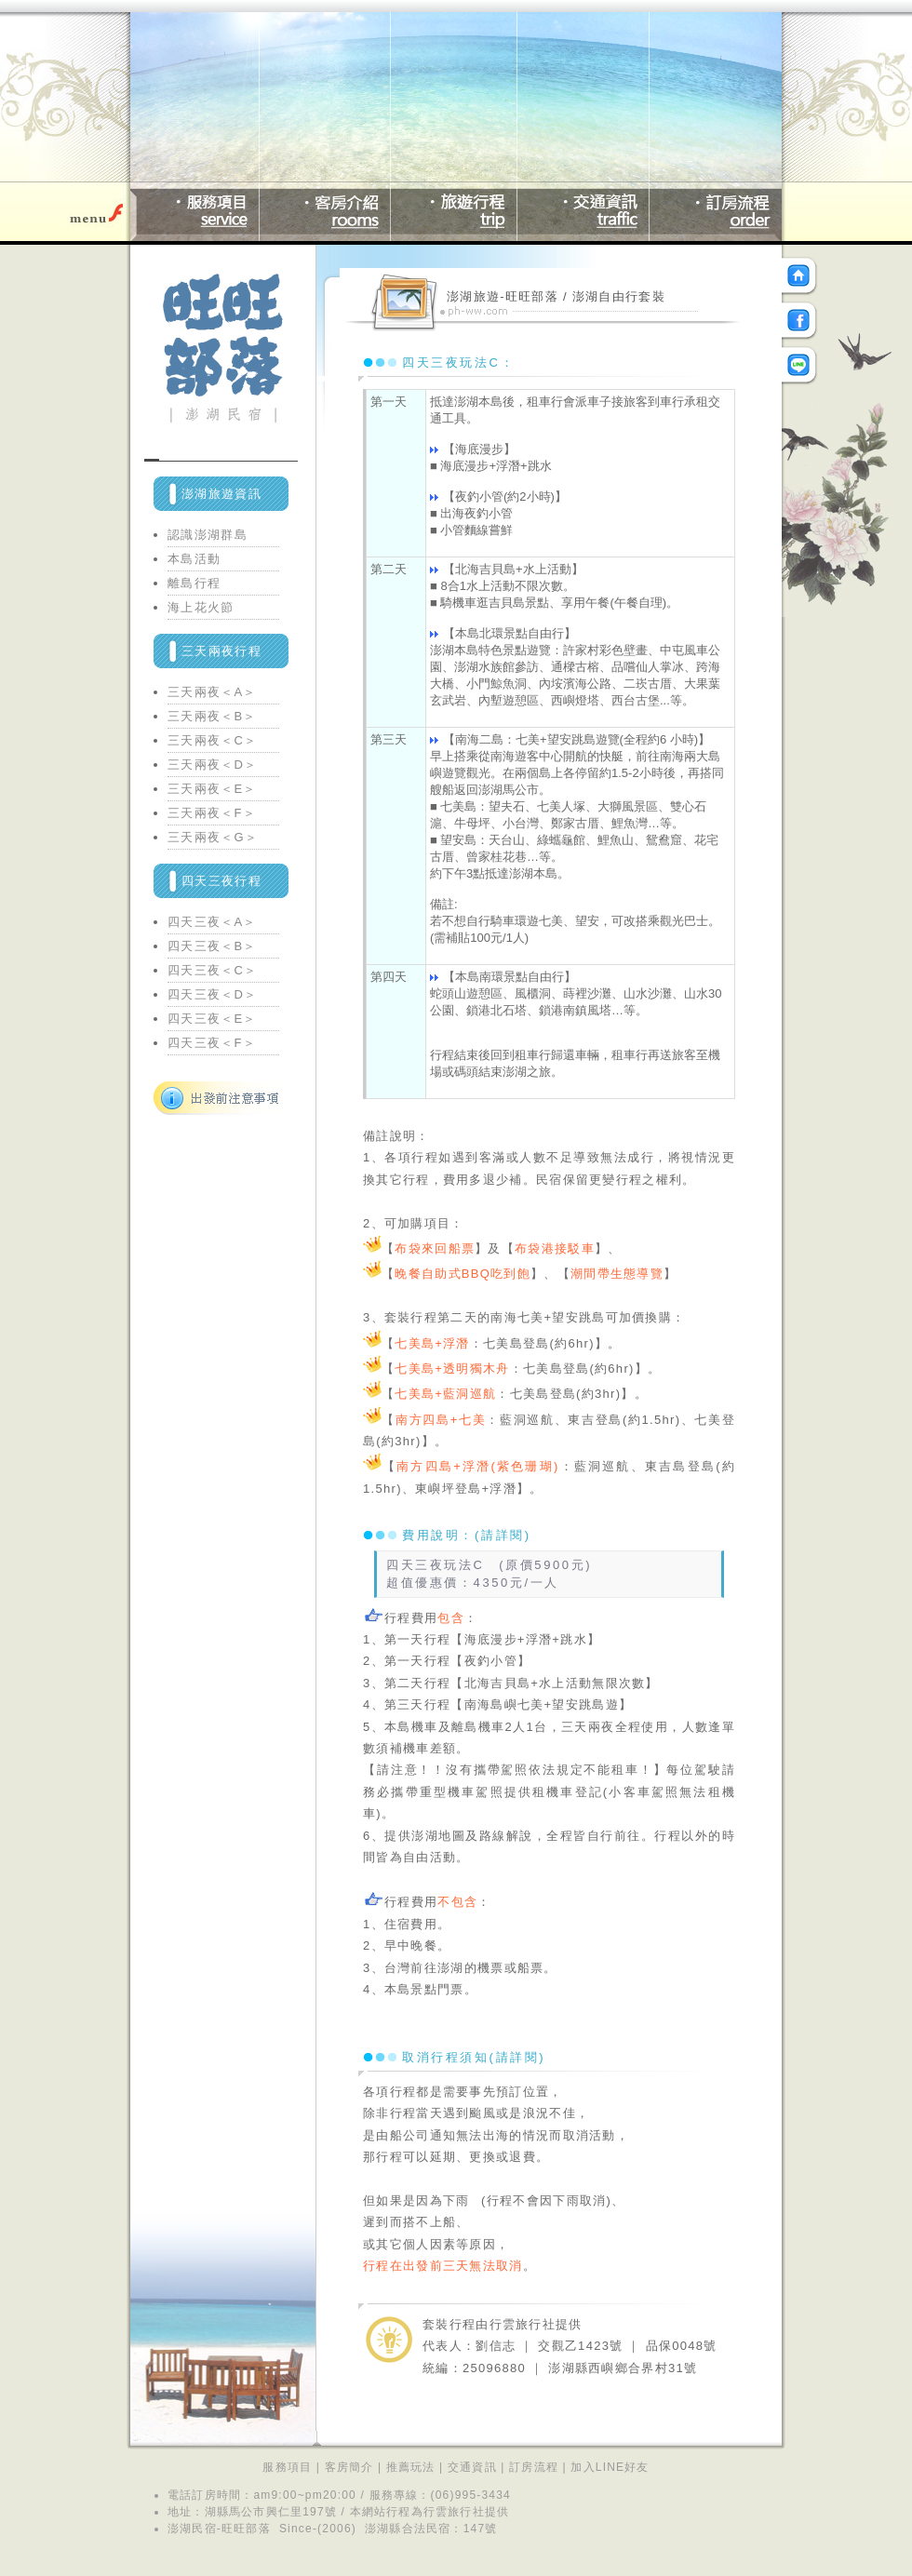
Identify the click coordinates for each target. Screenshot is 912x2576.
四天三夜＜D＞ (213, 994)
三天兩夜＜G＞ (213, 837)
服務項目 (287, 2467)
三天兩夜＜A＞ (212, 692)
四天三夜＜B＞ (212, 946)
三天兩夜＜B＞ (212, 716)
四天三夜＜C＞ (213, 970)
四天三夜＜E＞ (212, 1019)
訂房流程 (533, 2467)
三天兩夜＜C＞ (213, 740)
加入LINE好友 (609, 2467)
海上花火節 (201, 607)
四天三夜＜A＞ (212, 922)
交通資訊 (472, 2467)
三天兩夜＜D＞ (213, 764)
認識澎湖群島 (208, 535)
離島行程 (194, 583)
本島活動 (194, 559)
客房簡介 (349, 2467)
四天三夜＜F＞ (212, 1043)
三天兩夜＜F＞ (212, 813)
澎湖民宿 (192, 2528)
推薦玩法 (411, 2467)
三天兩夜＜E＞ (212, 789)
